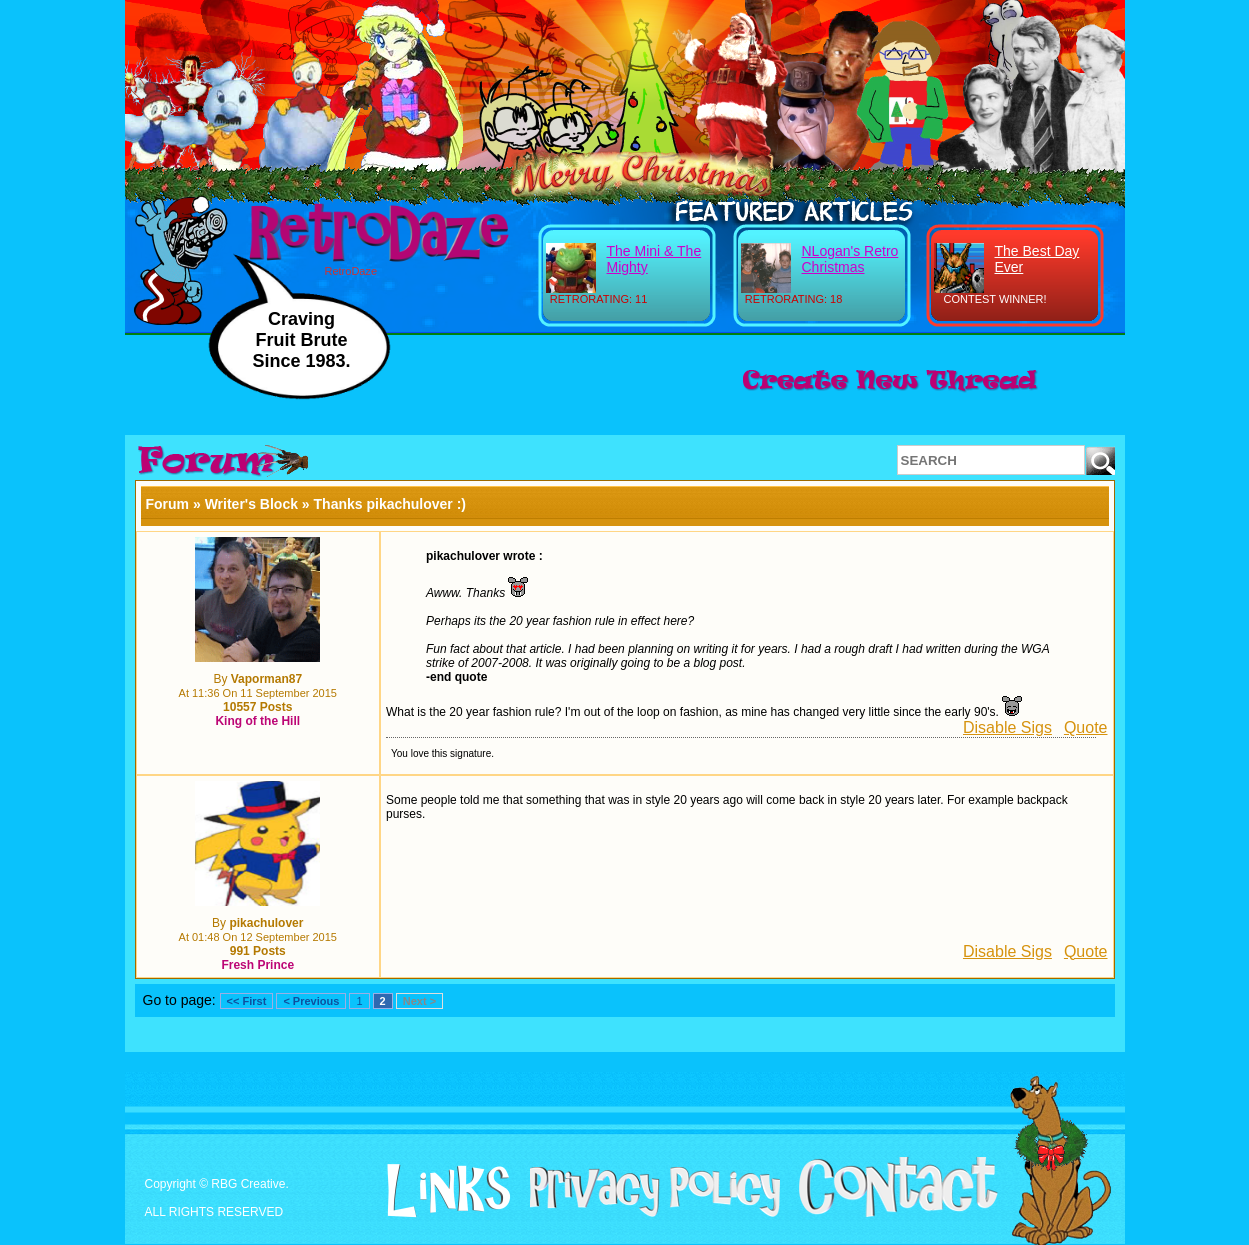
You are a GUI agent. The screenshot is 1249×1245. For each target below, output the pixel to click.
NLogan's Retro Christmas (850, 259)
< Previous (311, 1001)
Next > (419, 1001)
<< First (247, 1001)
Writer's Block (251, 504)
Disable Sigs (1007, 727)
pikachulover (266, 923)
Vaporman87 (266, 679)
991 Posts (258, 951)
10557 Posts (257, 707)
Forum (168, 504)
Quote (1086, 727)
